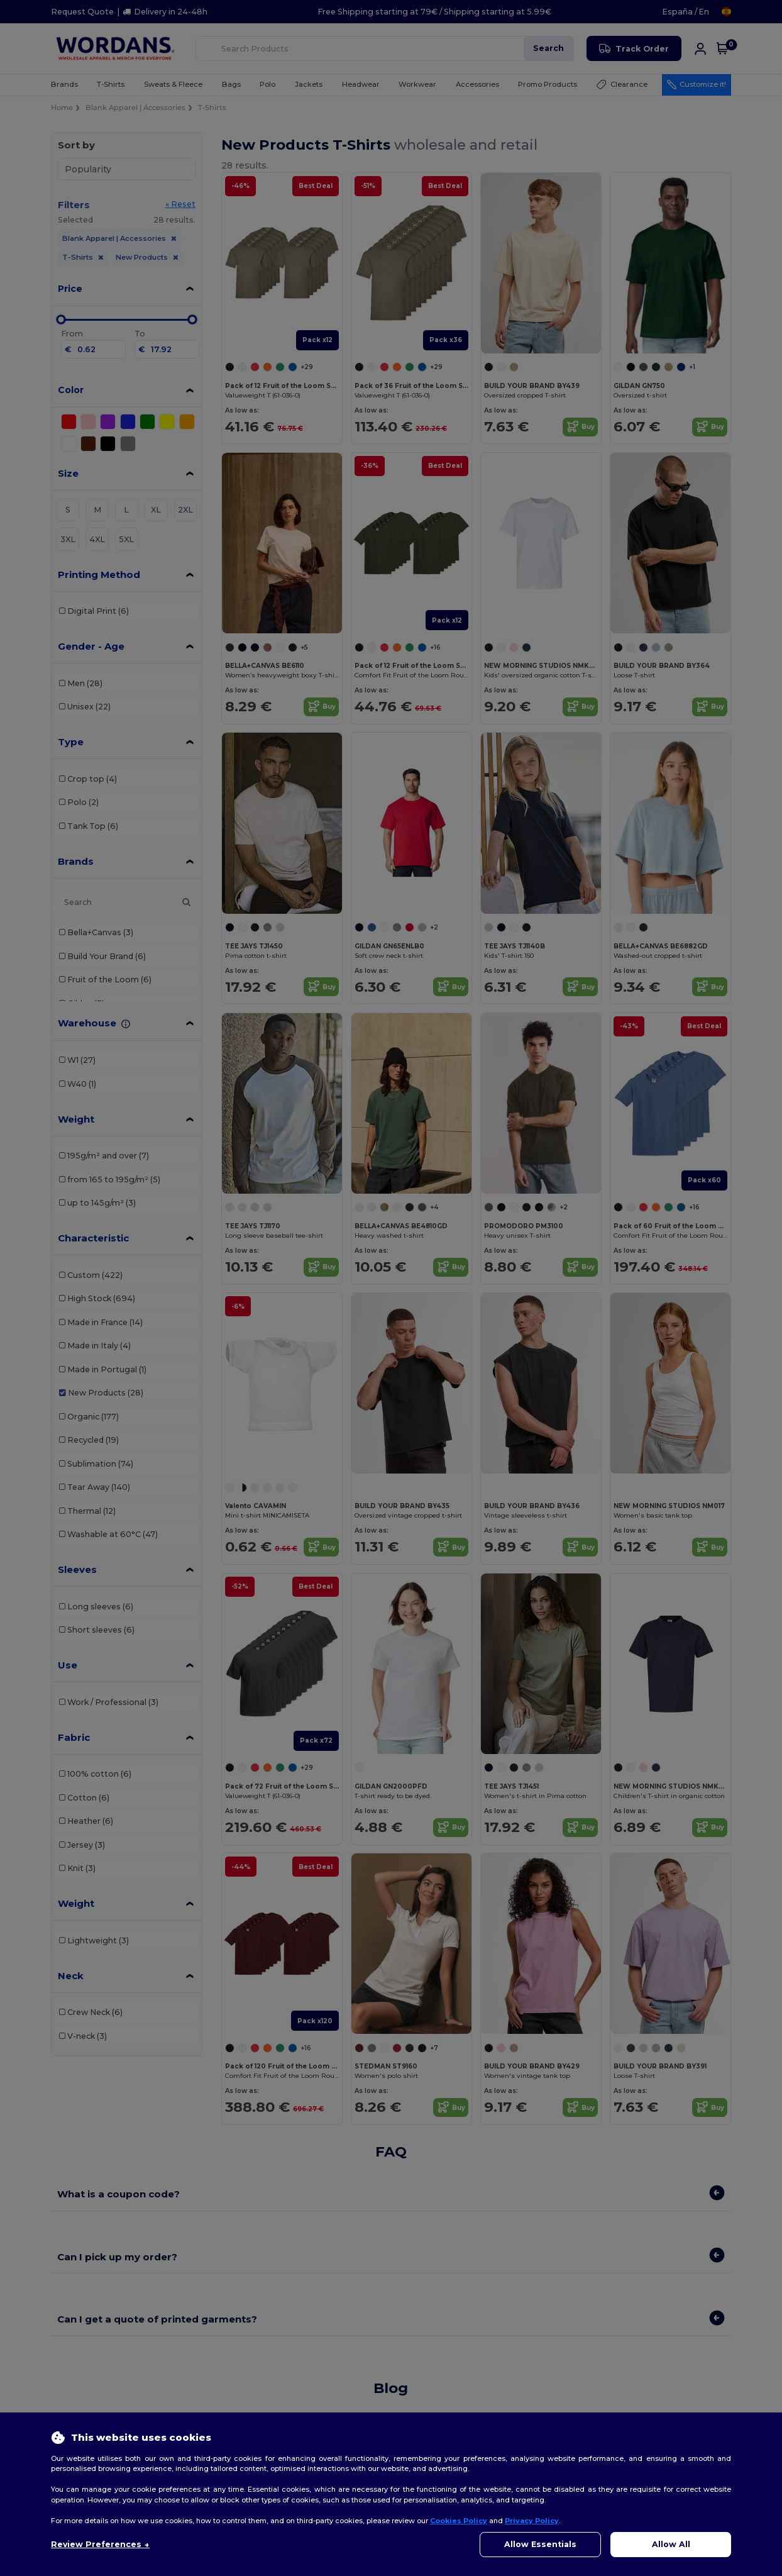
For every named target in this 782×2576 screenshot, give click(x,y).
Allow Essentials (540, 2544)
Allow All (671, 2544)
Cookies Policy (458, 2520)
